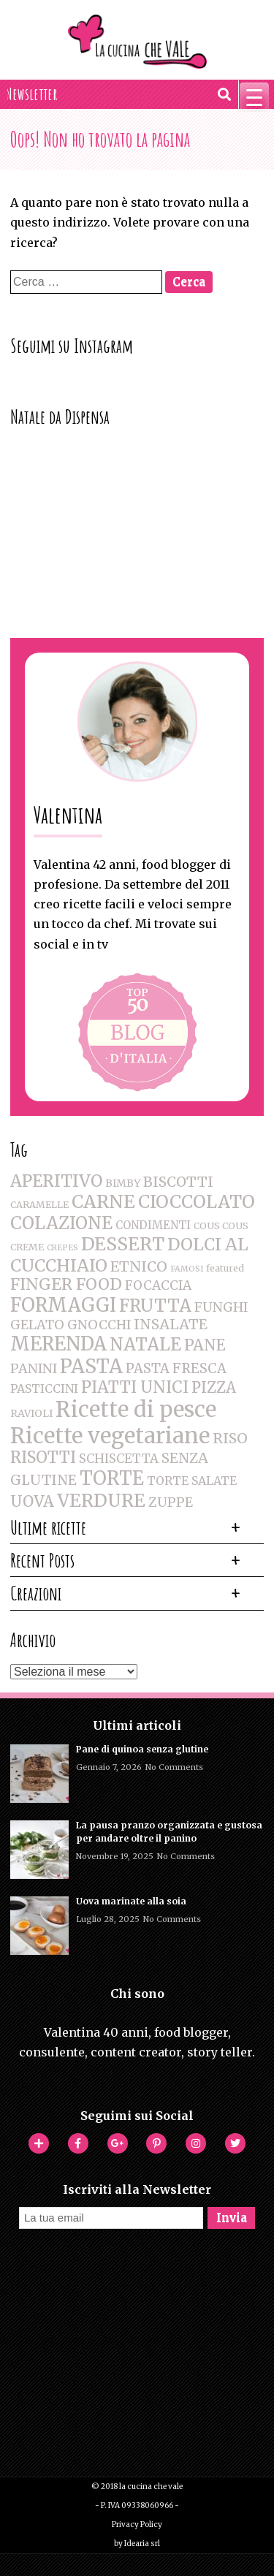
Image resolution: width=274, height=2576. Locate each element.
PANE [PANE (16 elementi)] (205, 1345)
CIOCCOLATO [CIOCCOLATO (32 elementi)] (196, 1201)
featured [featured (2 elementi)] (225, 1268)
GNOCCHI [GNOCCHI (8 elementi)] (99, 1324)
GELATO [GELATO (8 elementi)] (37, 1324)
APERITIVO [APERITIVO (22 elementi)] (56, 1181)
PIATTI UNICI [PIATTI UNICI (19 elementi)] (135, 1387)
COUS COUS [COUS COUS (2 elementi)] (221, 1225)
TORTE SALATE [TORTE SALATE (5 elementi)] (192, 1480)
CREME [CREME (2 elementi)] (27, 1247)
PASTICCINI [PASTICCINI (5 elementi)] (44, 1388)
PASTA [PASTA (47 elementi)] (91, 1366)
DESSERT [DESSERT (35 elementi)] (122, 1244)
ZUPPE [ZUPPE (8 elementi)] (170, 1502)
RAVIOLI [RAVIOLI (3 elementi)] (31, 1413)
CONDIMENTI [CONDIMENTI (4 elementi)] (153, 1225)
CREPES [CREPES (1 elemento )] (62, 1248)
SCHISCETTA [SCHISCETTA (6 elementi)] (119, 1459)
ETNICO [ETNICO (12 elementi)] (138, 1266)
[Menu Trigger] (254, 97)
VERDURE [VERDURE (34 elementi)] (101, 1500)
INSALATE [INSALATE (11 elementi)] (171, 1324)
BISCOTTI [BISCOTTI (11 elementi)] (178, 1181)
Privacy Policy (137, 2524)
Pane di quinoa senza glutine (142, 1749)
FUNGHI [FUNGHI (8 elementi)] (221, 1307)
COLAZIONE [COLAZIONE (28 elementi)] (61, 1223)
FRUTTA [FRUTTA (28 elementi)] (155, 1305)
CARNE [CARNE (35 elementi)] (103, 1201)
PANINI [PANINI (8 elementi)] (33, 1368)
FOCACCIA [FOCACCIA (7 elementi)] (158, 1285)
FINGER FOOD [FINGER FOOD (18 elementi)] (66, 1284)
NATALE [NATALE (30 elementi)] (145, 1345)
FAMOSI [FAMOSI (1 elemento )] (186, 1269)
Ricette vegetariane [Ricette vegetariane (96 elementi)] (110, 1435)
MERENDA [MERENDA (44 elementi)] (58, 1344)
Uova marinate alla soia (131, 1901)
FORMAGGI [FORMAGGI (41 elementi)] (63, 1305)
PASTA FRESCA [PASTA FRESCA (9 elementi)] (176, 1368)
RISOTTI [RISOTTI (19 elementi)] (43, 1457)
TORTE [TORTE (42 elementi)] (112, 1478)
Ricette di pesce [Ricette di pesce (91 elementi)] (136, 1409)
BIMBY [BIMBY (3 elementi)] (122, 1183)
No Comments (174, 1767)
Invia (231, 2217)
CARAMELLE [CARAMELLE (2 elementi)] (39, 1204)
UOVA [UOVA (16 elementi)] (32, 1501)
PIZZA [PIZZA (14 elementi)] (213, 1387)
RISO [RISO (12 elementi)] (230, 1438)
